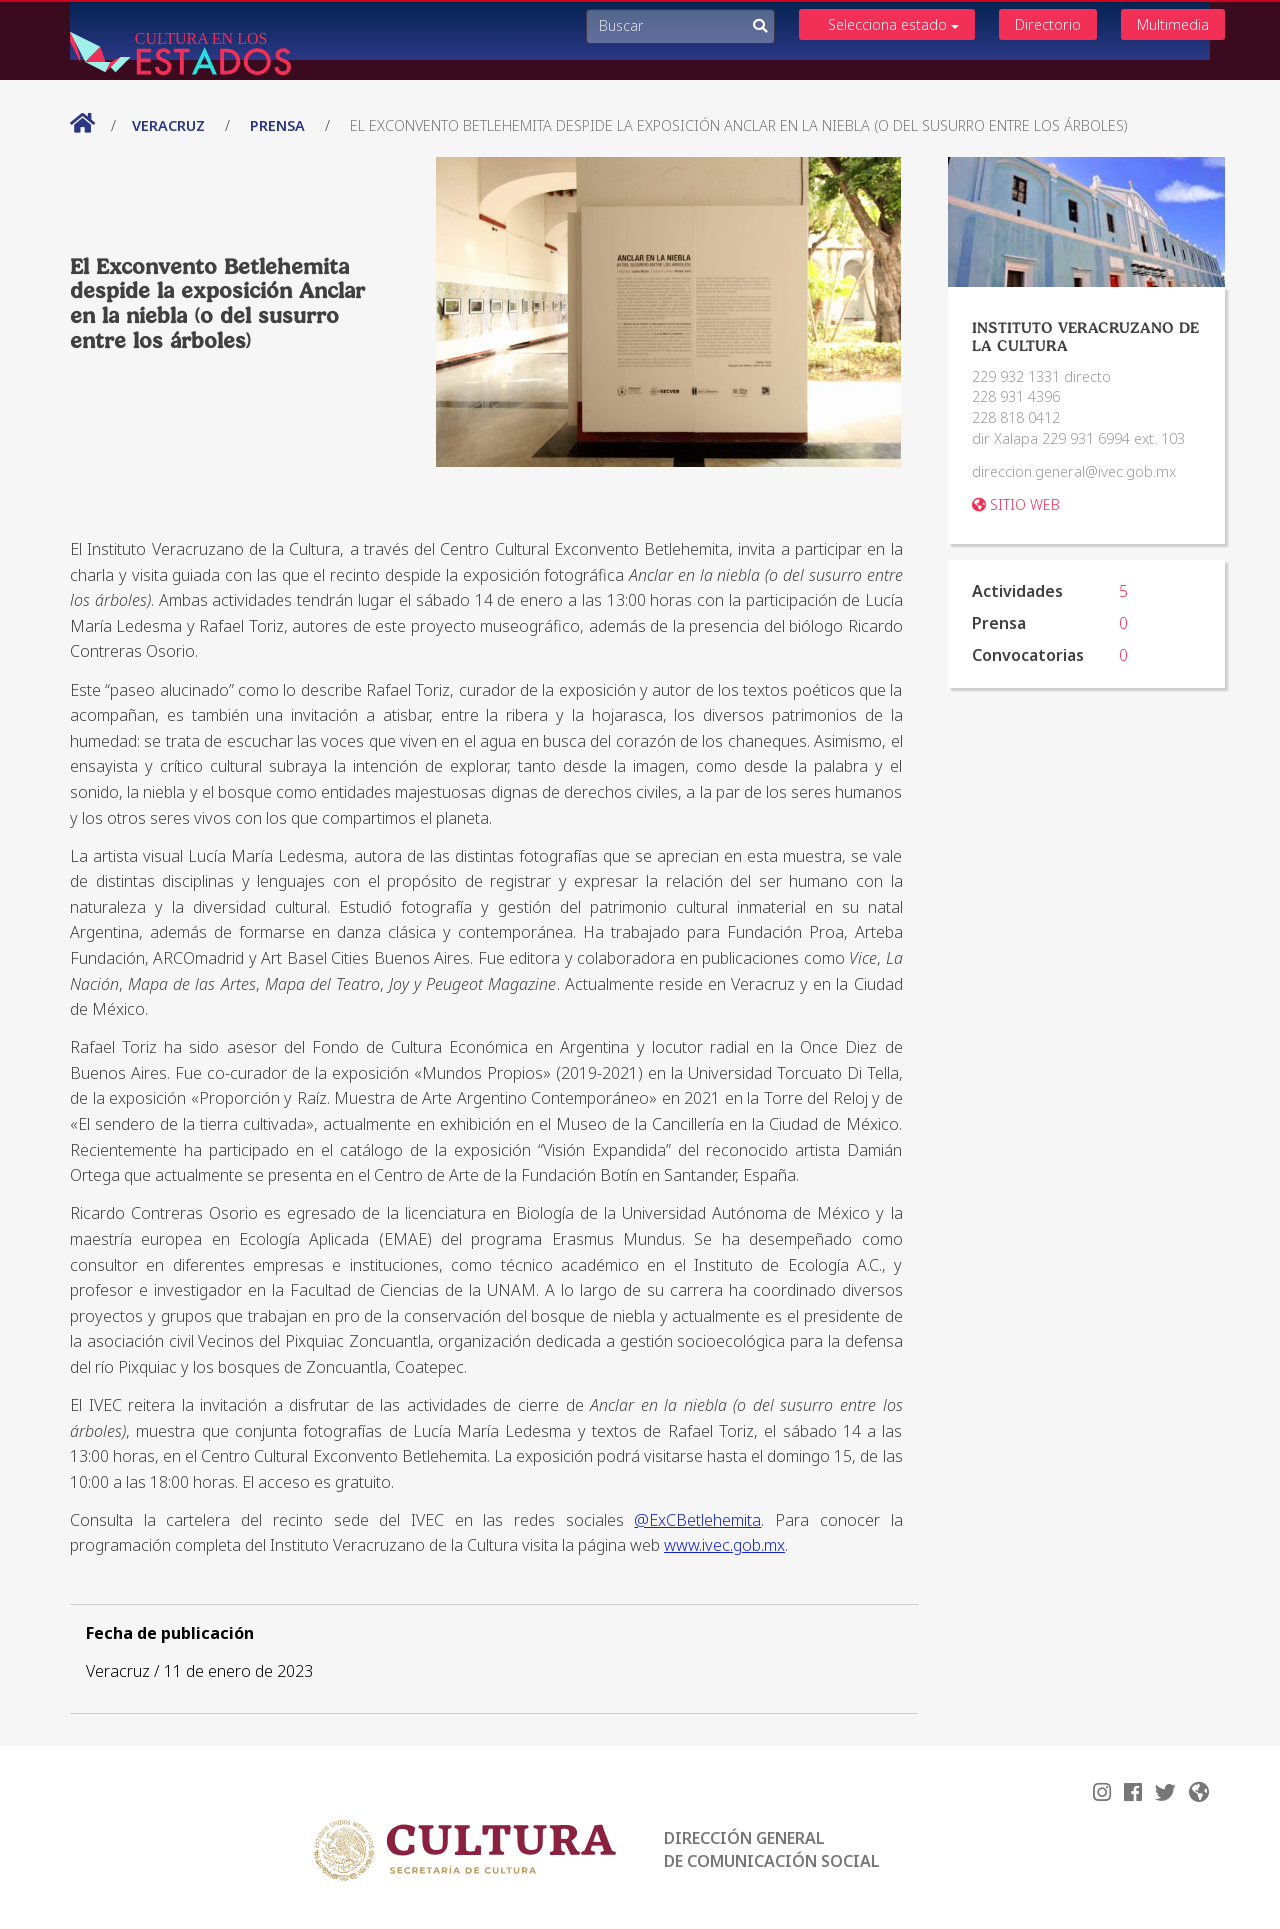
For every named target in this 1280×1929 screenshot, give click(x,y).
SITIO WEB (1016, 504)
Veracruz (170, 125)
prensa (277, 125)
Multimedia (1173, 24)
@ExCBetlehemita (697, 1520)
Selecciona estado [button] (894, 24)
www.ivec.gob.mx (724, 1545)
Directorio (1048, 24)
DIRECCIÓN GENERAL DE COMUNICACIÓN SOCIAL (772, 1849)
